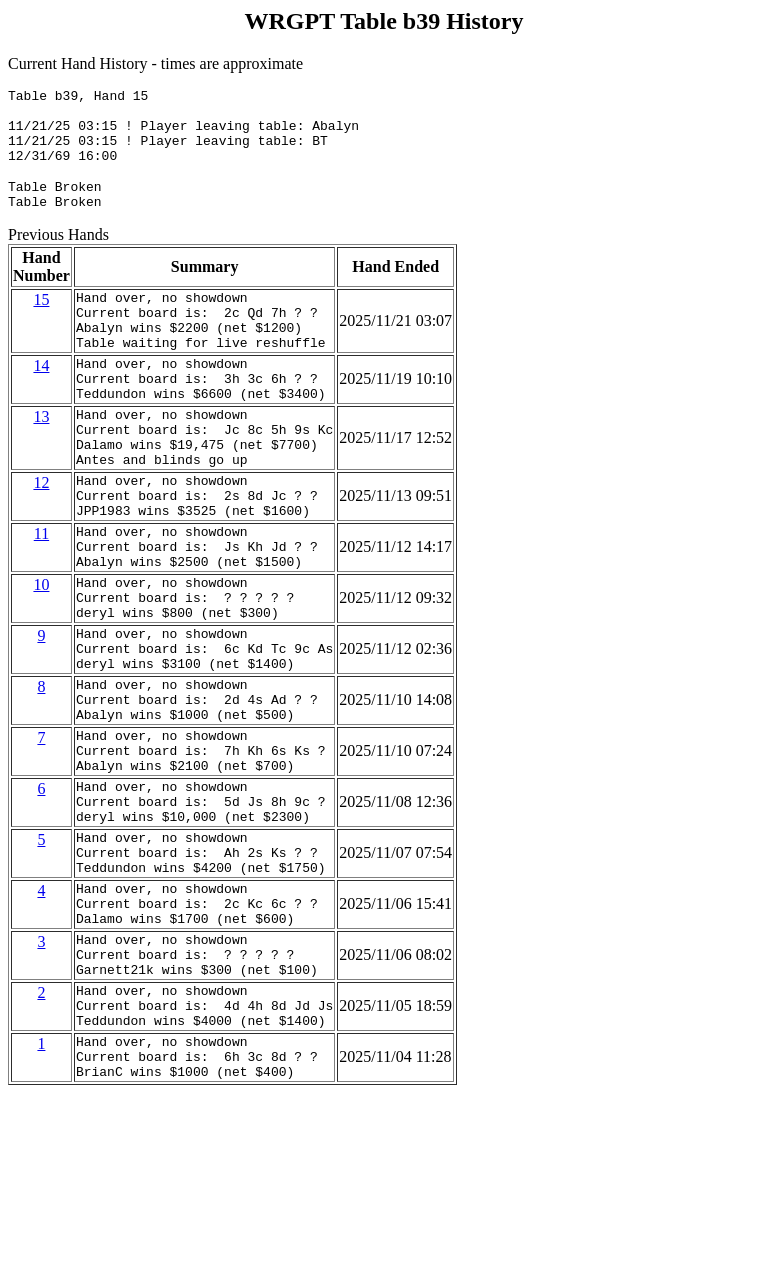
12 (41, 536)
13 (41, 458)
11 (41, 596)
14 (41, 398)
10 (41, 656)
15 (41, 320)
